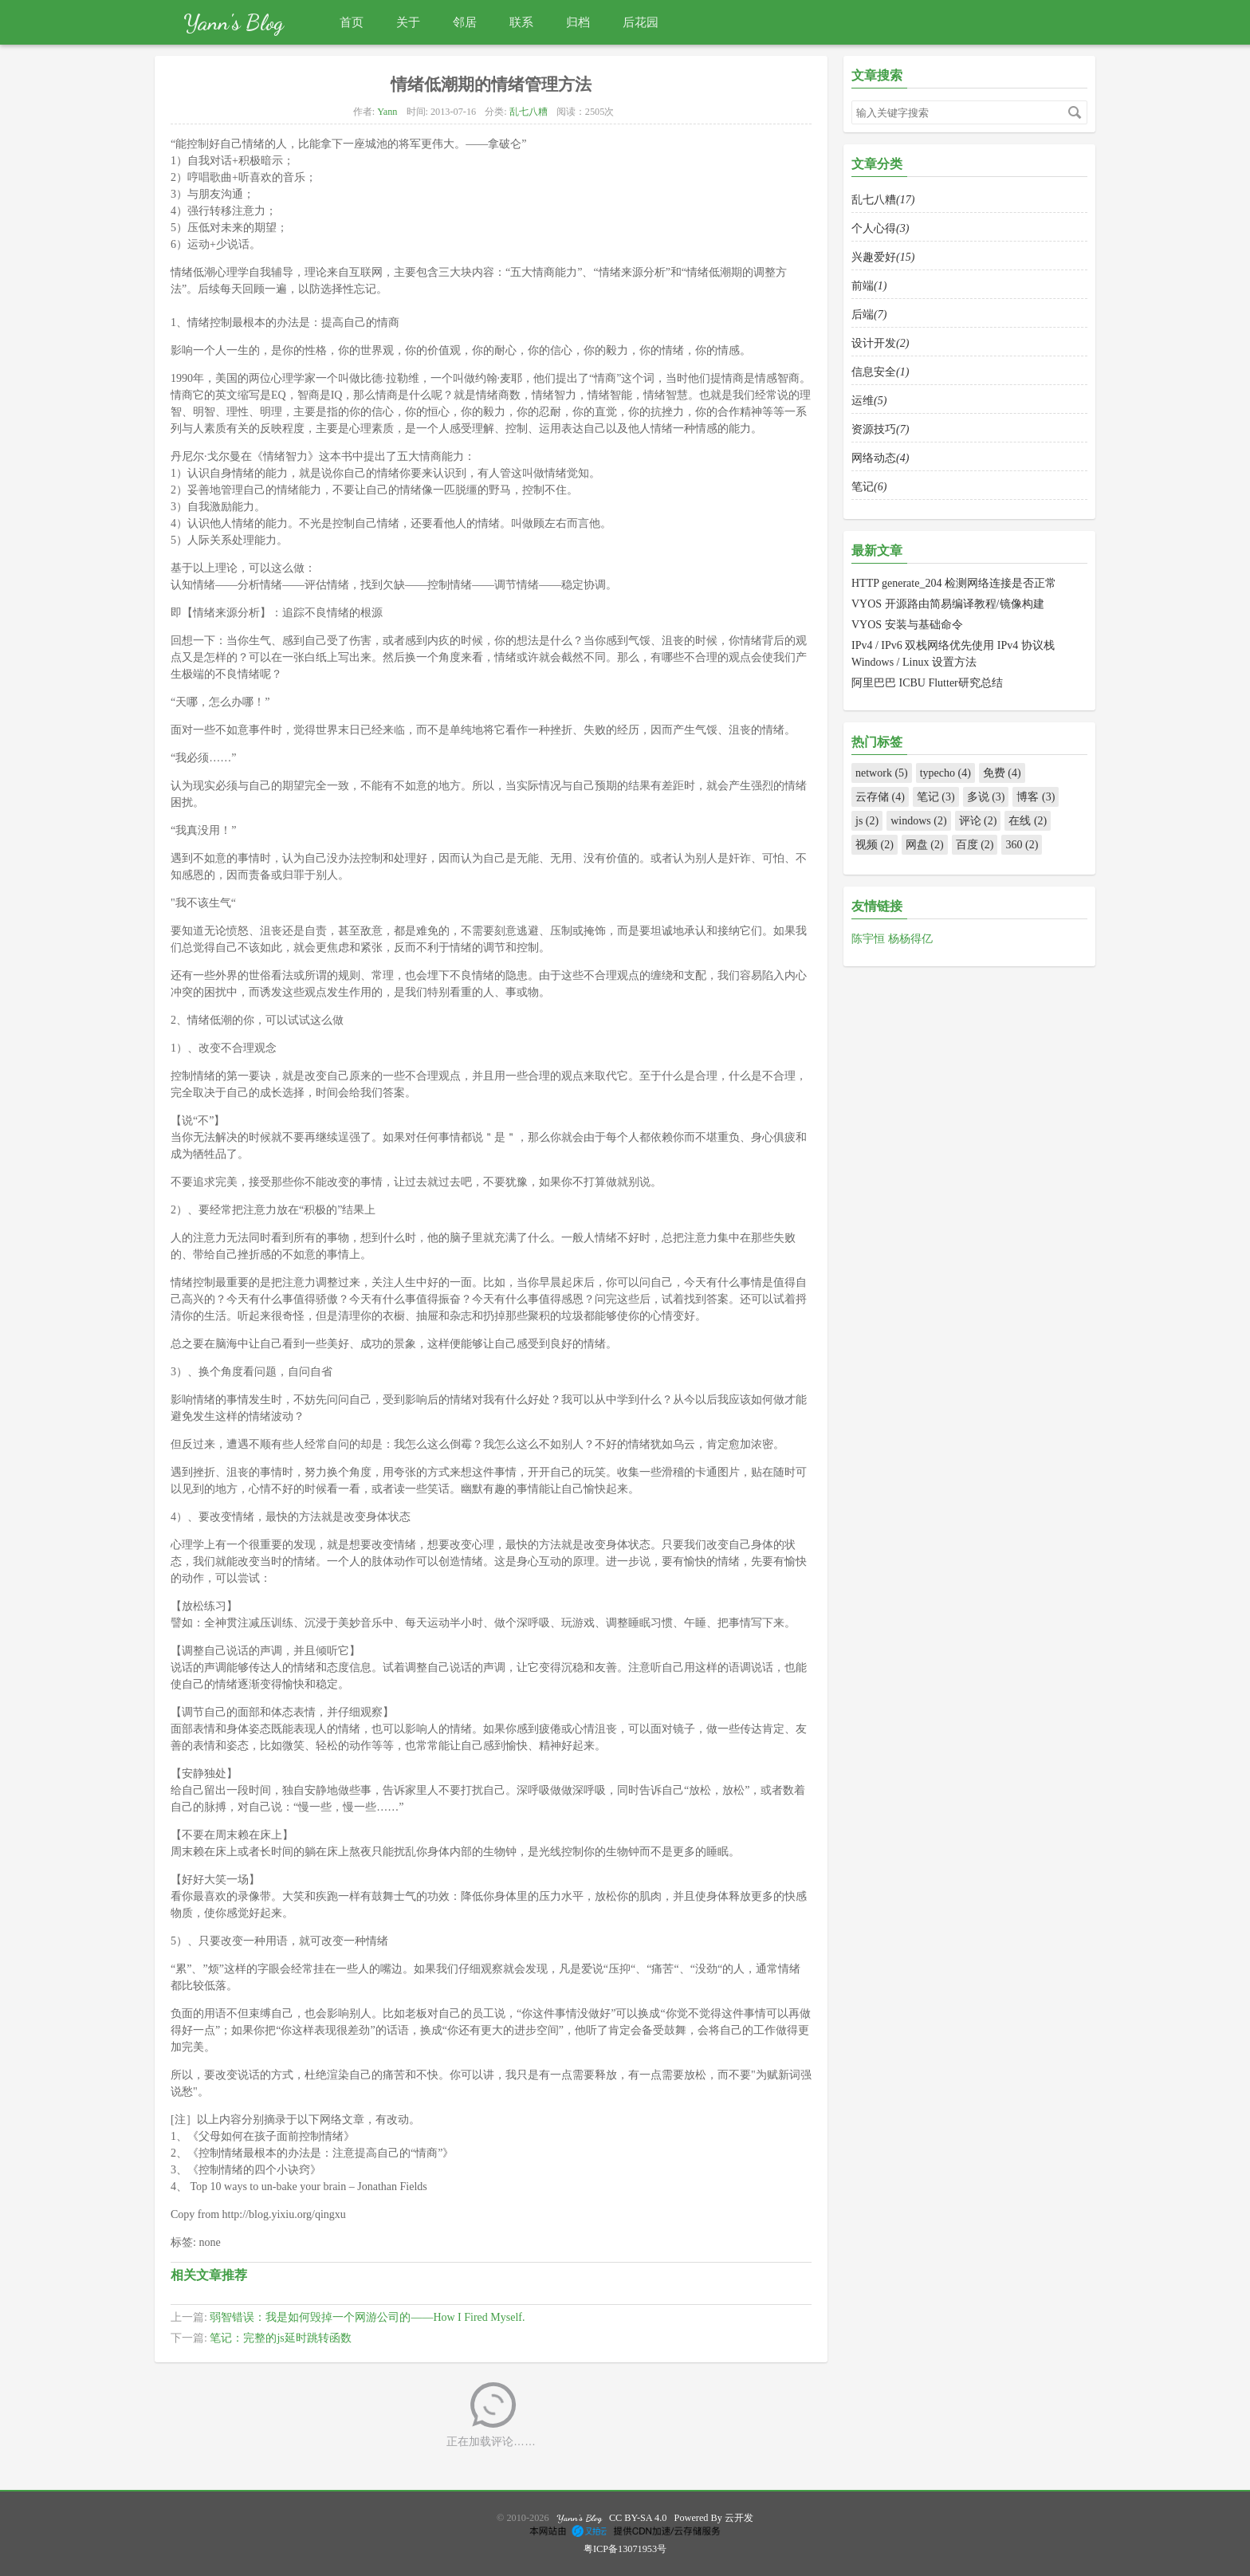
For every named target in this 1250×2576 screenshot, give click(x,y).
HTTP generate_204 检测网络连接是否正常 (953, 583)
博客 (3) (1035, 797)
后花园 (640, 22)
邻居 (465, 22)
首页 (352, 22)
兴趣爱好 (882, 257)
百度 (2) (975, 845)
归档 (578, 22)
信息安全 (880, 372)
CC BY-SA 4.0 (638, 2517)
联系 (521, 22)
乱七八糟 (528, 111)
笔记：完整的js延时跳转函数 (280, 2338)
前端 (868, 286)
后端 (868, 315)
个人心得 (880, 228)
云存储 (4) (880, 797)
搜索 (1074, 112)
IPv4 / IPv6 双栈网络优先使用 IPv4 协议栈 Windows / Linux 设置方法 (953, 653)
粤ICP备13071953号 (625, 2548)
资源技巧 (880, 429)
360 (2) (1021, 845)
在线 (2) (1027, 821)
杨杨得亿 (910, 939)
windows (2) (918, 821)
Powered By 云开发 (713, 2517)
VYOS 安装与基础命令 (907, 625)
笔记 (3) (936, 797)
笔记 (868, 487)
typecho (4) (945, 773)
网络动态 (880, 458)
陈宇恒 (869, 939)
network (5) (881, 773)
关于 (408, 22)
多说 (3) (986, 797)
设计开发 (880, 343)
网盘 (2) (925, 845)
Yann (387, 111)
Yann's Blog (233, 22)
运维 (868, 401)
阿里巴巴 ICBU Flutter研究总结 (927, 683)
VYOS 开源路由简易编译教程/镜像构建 (947, 604)
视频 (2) (874, 845)
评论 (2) (978, 821)
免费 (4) (1002, 773)
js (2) (867, 821)
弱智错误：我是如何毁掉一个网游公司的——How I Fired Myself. (367, 2317)
